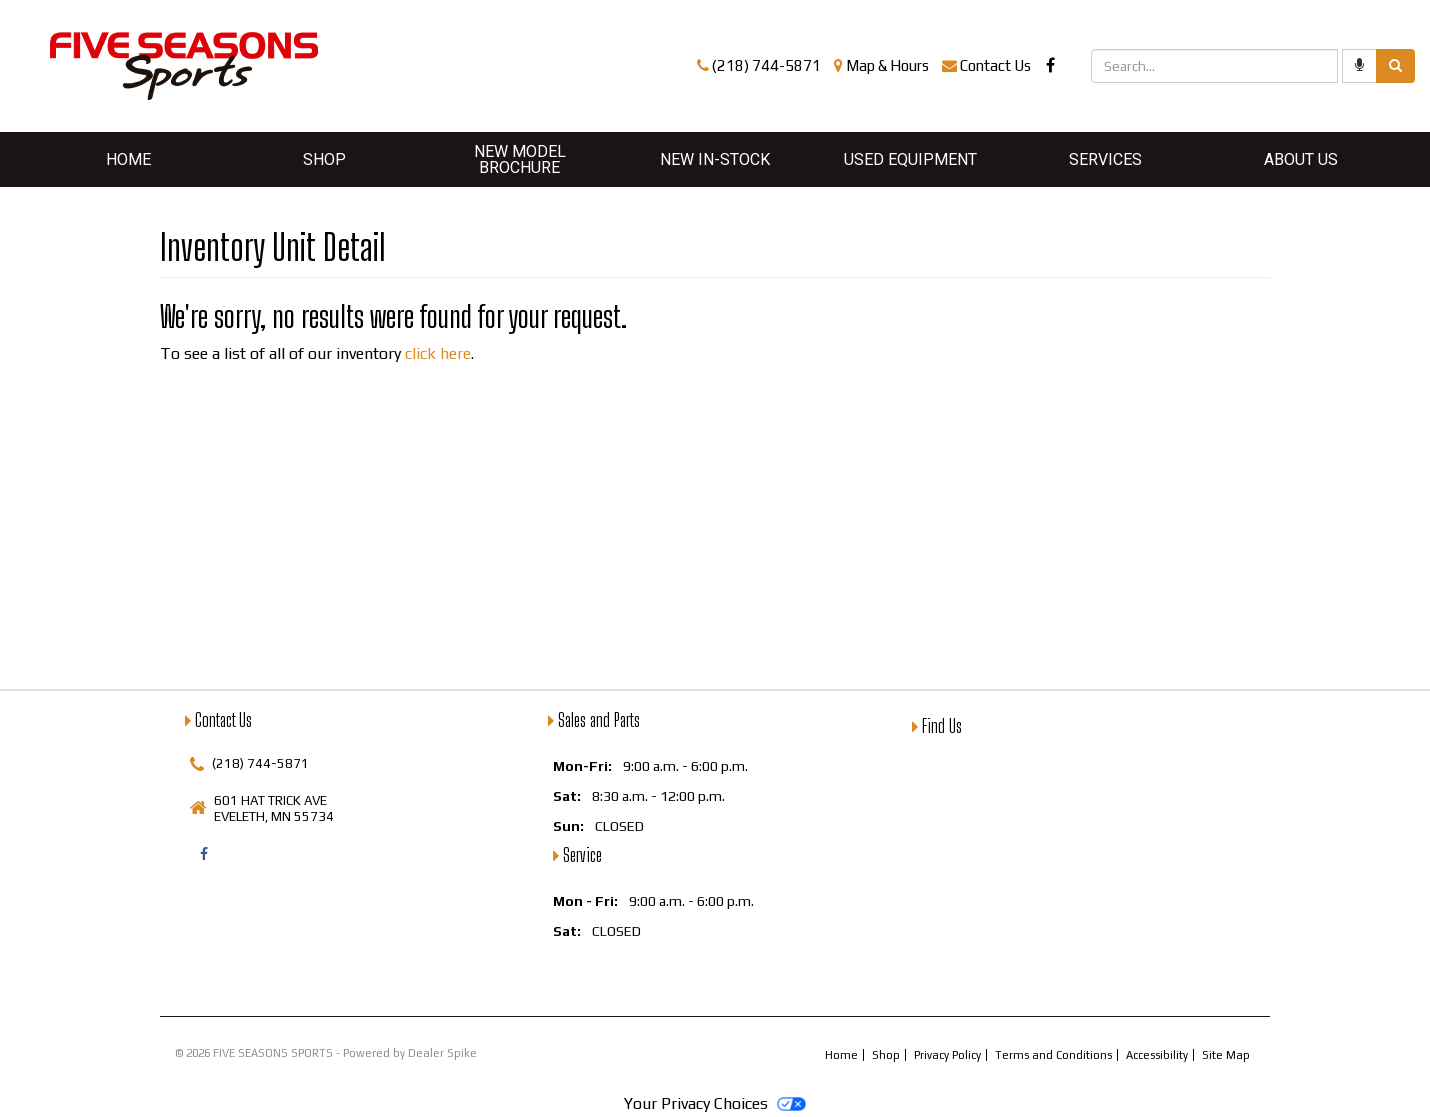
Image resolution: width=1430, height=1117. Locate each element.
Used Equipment (910, 159)
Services (1105, 159)
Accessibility (1157, 1055)
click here (438, 353)
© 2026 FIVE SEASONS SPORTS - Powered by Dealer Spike (326, 1053)
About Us (1301, 159)
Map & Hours (887, 65)
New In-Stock (715, 159)
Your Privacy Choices (714, 1103)
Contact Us (995, 65)
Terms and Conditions (1053, 1055)
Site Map (1226, 1055)
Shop (324, 159)
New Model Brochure (520, 159)
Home (128, 159)
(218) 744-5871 (766, 65)
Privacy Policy (947, 1055)
